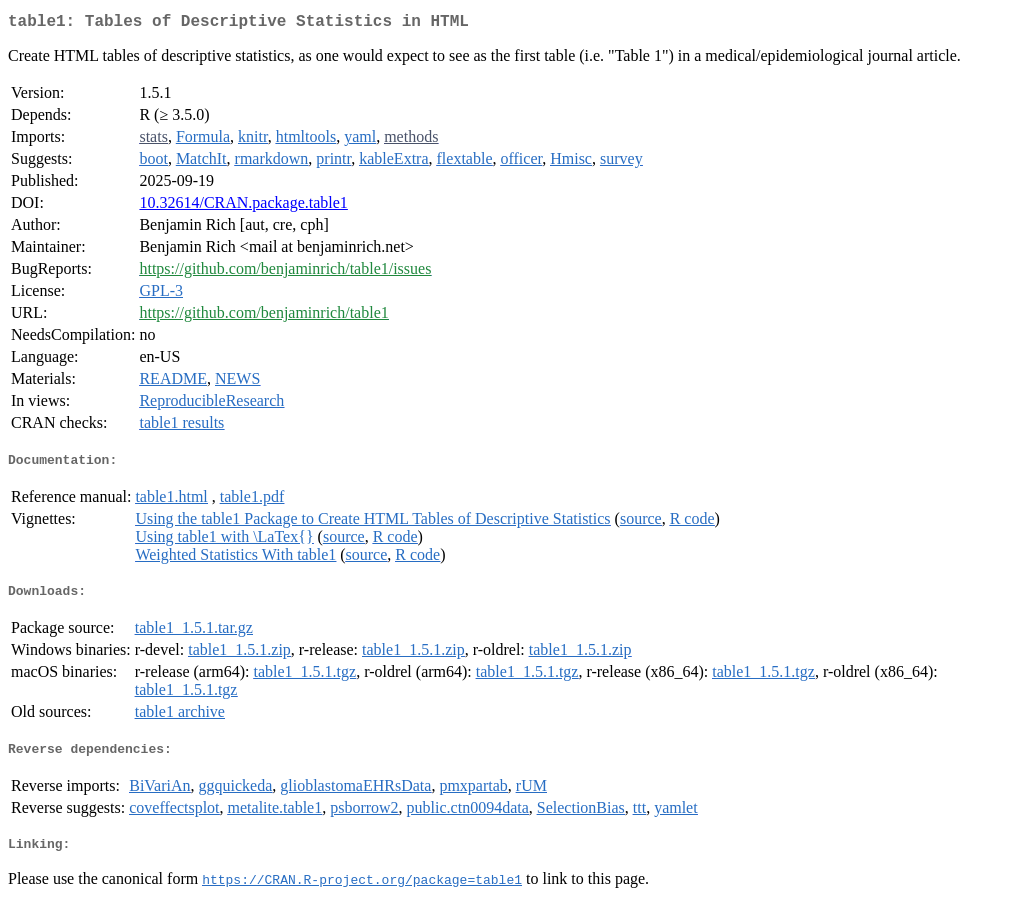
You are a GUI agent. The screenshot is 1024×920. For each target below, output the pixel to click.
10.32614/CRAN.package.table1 (243, 206)
